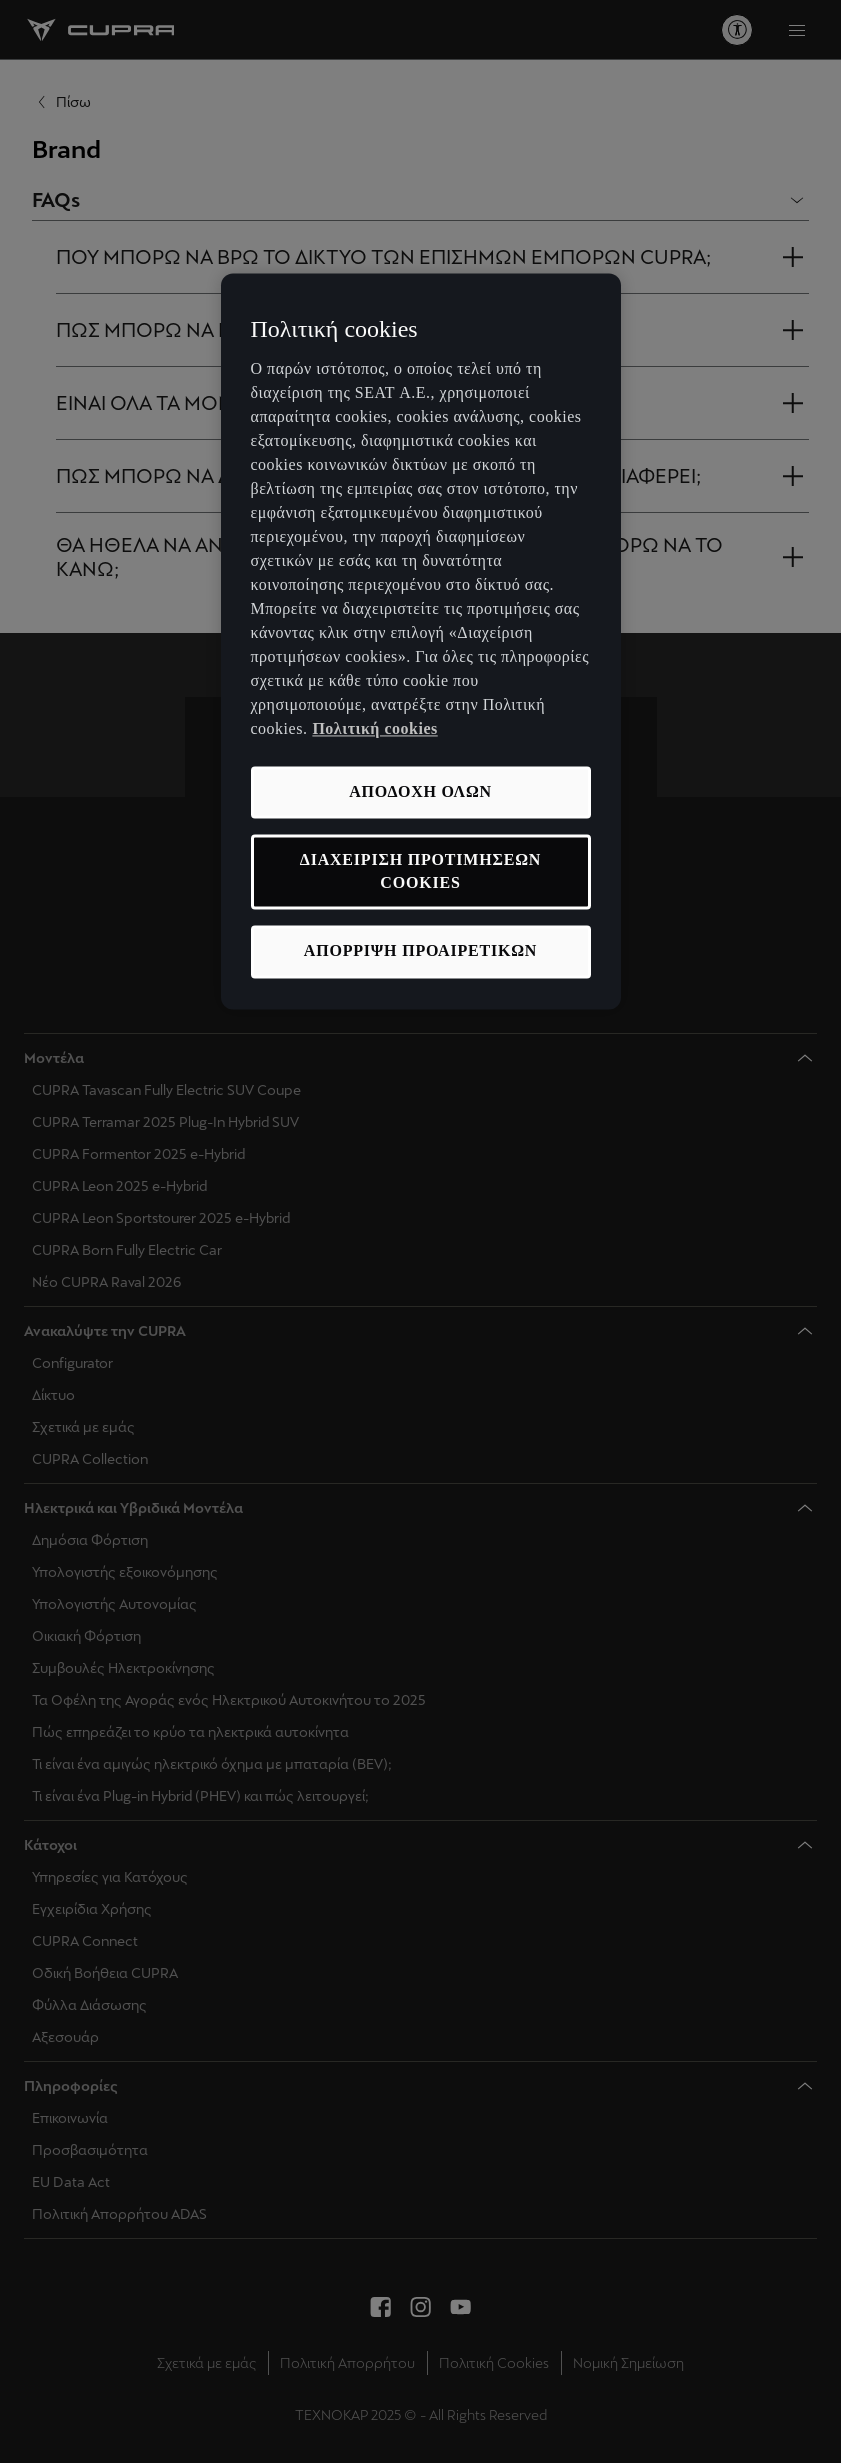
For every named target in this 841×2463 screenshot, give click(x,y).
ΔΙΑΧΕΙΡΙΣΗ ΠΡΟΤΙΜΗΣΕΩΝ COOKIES (420, 871)
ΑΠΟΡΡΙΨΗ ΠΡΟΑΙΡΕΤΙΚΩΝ (420, 951)
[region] (421, 641)
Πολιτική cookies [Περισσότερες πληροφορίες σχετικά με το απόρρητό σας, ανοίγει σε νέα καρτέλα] (374, 728)
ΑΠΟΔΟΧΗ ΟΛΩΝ (420, 791)
